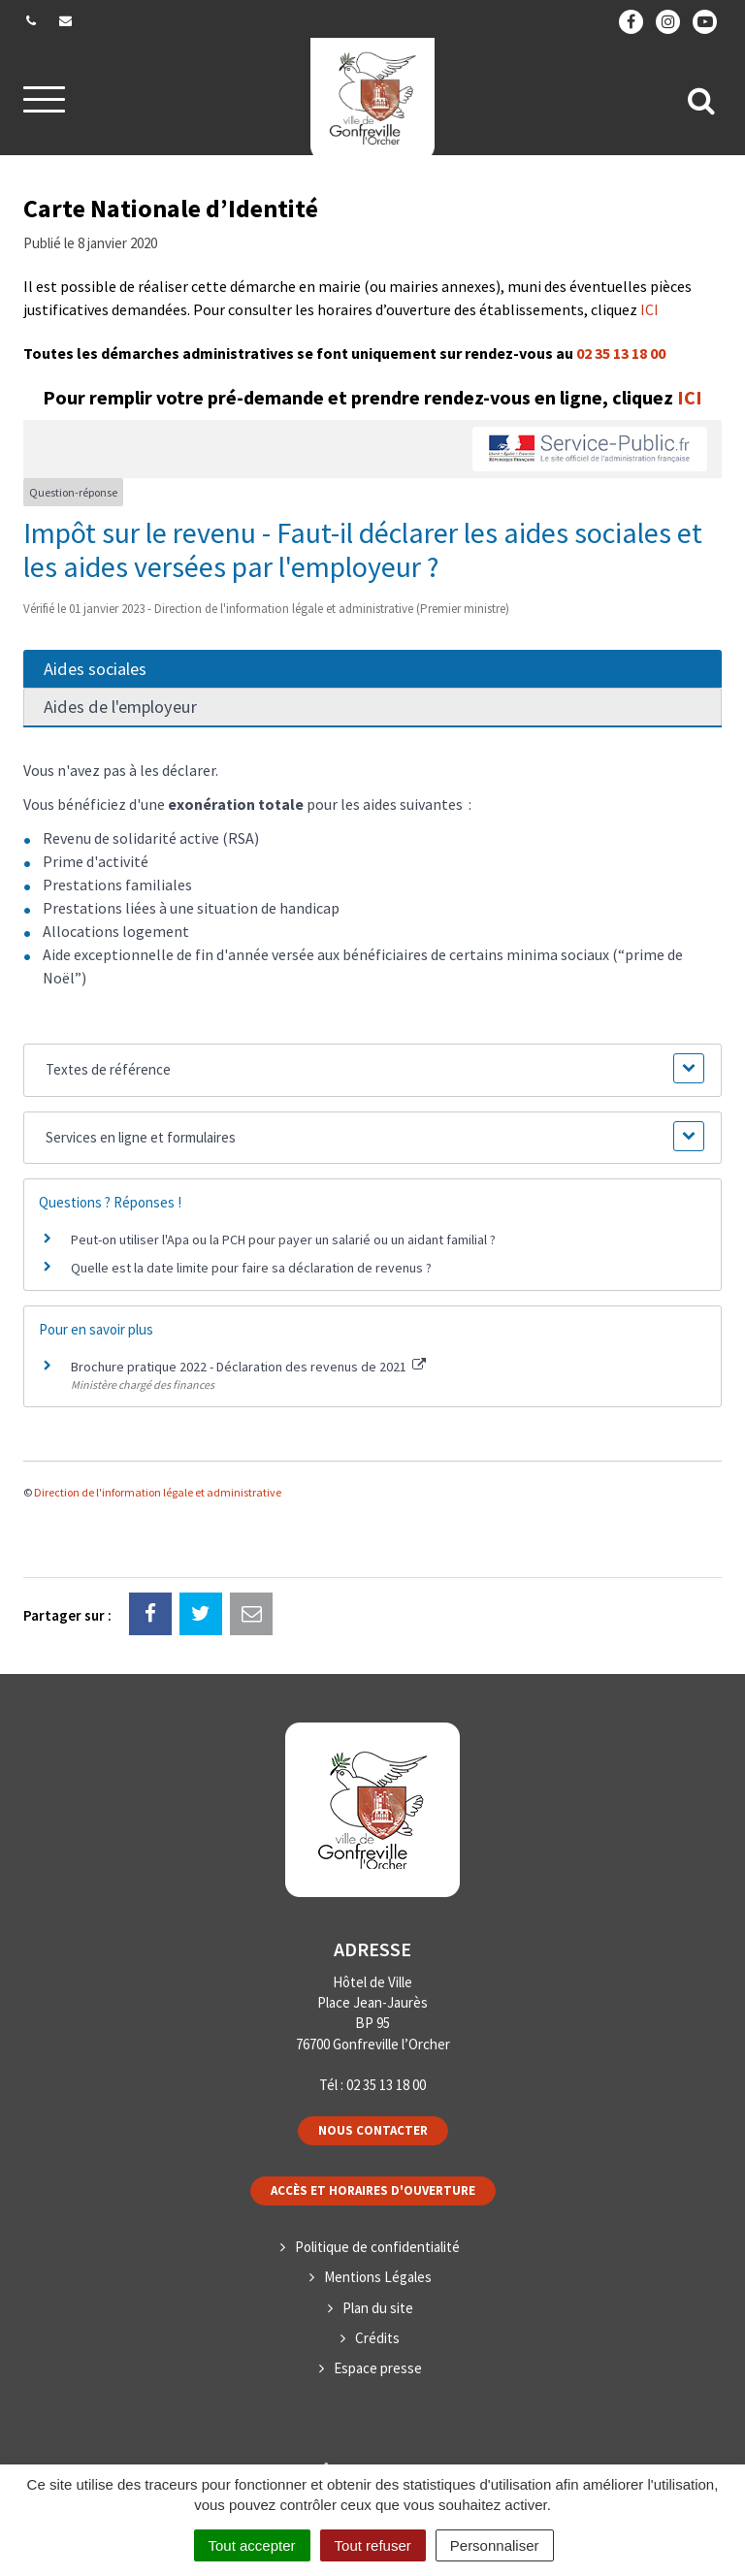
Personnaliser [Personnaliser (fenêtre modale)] (494, 2545)
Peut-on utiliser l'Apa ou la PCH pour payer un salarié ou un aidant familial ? (283, 1239)
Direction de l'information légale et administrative (157, 1492)
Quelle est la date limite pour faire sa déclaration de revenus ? (251, 1267)
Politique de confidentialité (377, 2247)
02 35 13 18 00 (620, 353)
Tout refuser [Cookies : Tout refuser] (373, 2545)
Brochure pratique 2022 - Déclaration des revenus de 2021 (248, 1366)
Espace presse (378, 2368)
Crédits (377, 2338)
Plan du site (377, 2308)
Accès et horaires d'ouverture (373, 2190)
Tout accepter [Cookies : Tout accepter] (252, 2545)
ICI (649, 309)
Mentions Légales (378, 2277)
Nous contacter (373, 2130)
